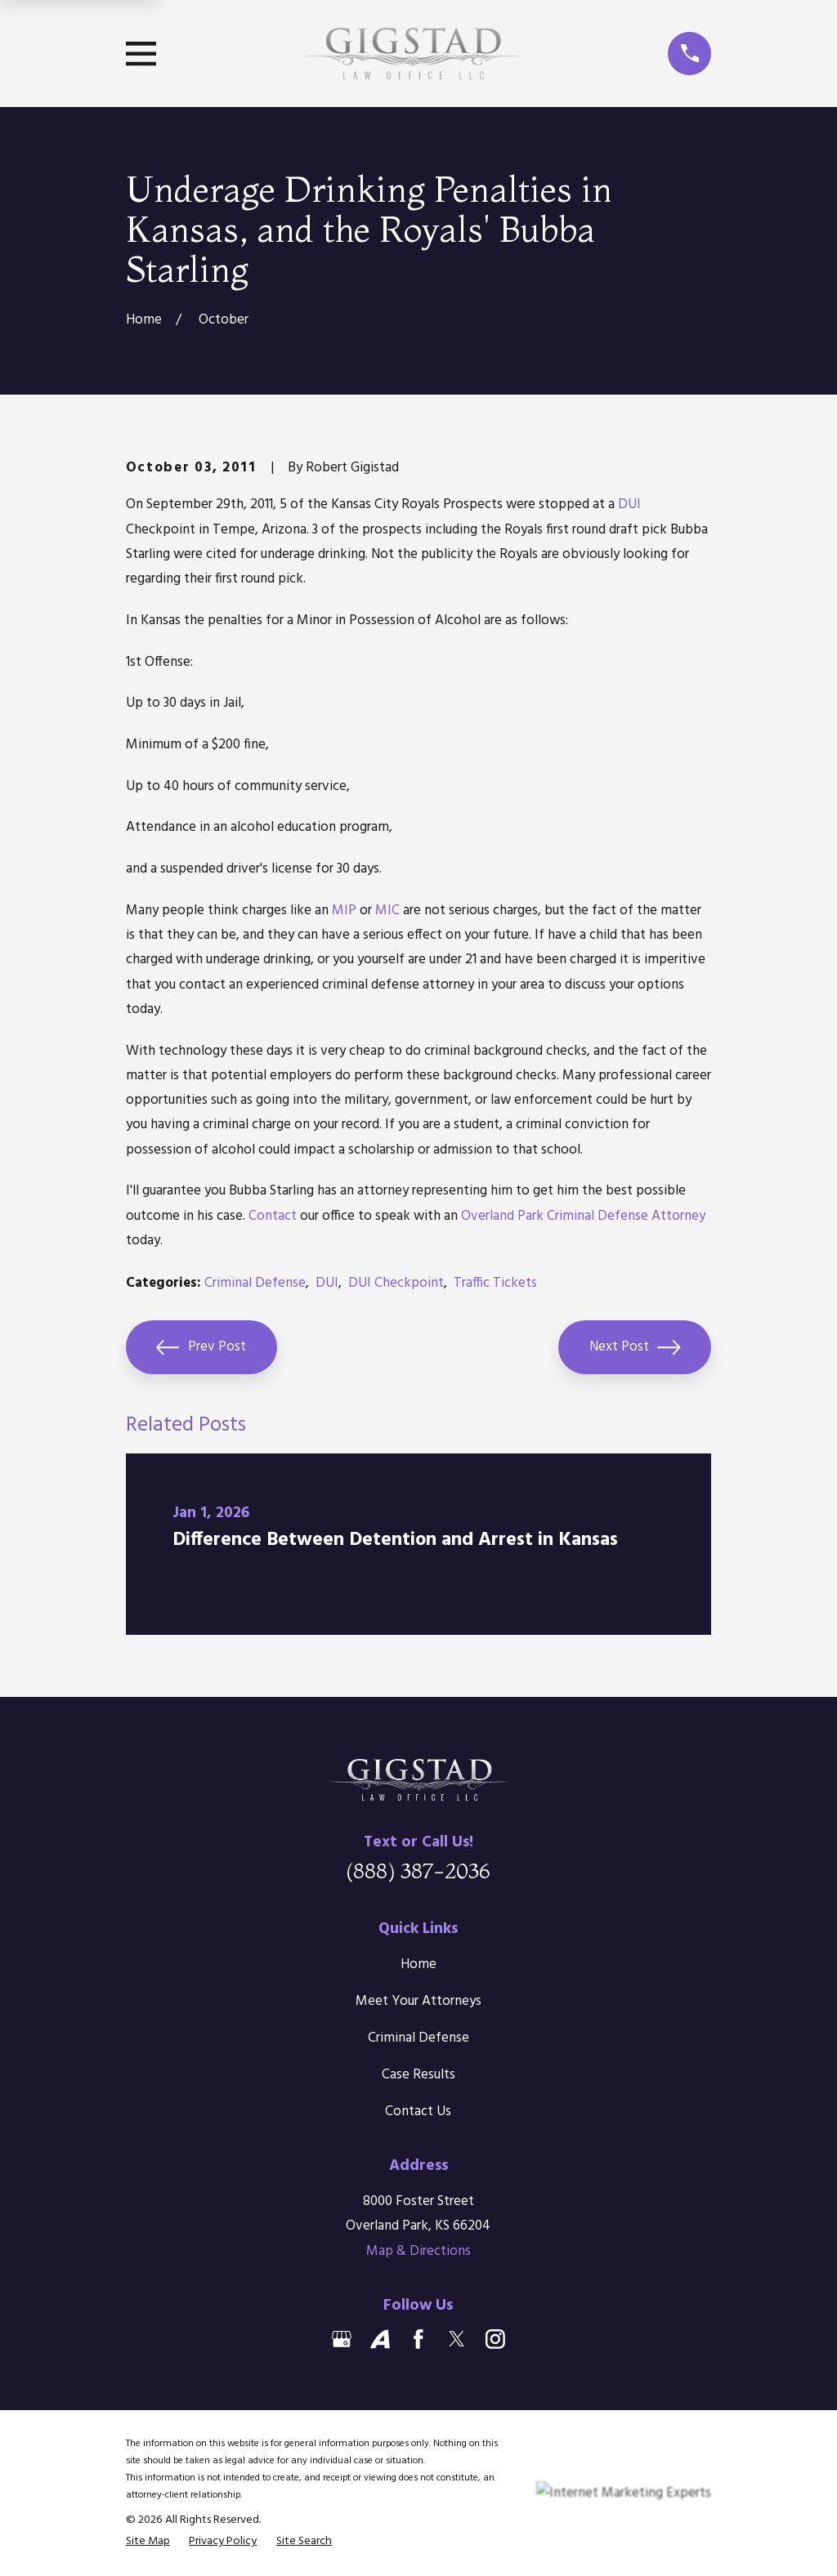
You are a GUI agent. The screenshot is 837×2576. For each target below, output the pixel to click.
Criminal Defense (255, 1283)
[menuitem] (148, 2541)
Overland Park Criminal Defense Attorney (583, 1216)
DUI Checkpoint (396, 1283)
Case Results (418, 2075)
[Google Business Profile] (341, 2339)
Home (418, 1964)
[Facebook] (418, 2339)
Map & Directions (418, 2251)
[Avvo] (380, 2339)
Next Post (635, 1347)
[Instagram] (495, 2339)
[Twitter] (457, 2339)
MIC (387, 911)
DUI (629, 504)
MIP (344, 911)
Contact (272, 1216)
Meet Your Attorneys (418, 2001)
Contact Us (418, 2112)
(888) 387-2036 (418, 1870)
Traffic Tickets (495, 1283)
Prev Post (201, 1347)
